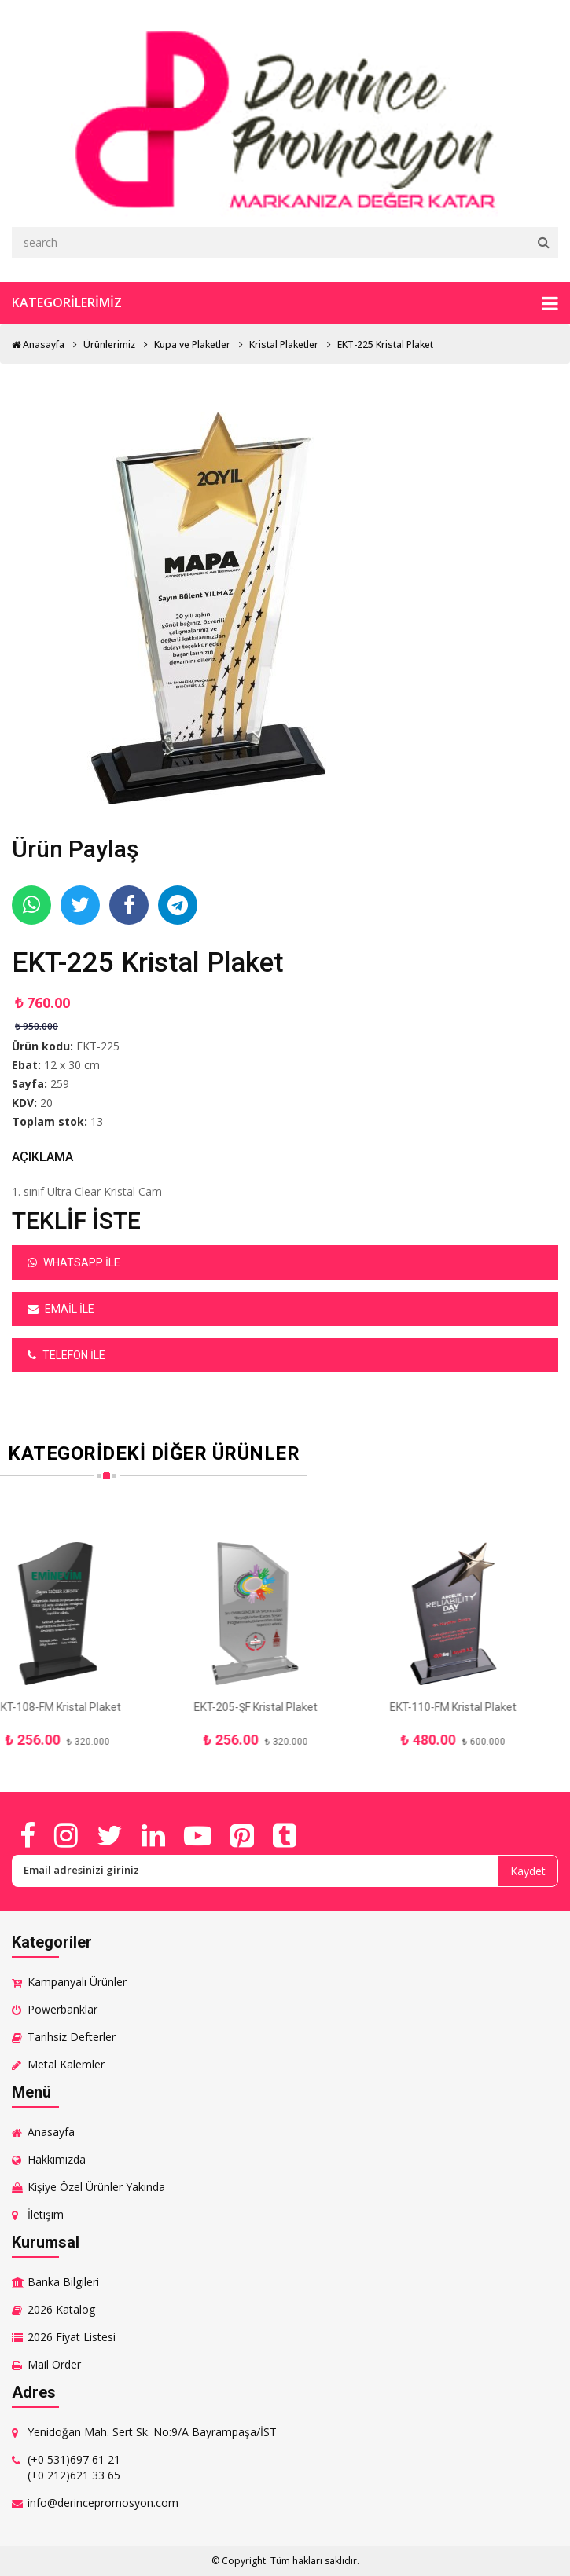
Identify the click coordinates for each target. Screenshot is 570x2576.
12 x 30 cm (72, 1064)
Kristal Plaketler (283, 344)
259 (59, 1083)
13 (96, 1121)
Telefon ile (66, 1355)
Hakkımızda (57, 2159)
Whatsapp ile (74, 1262)
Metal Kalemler (66, 2064)
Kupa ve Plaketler (192, 344)
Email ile (61, 1309)
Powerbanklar (62, 2009)
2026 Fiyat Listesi (72, 2336)
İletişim (46, 2214)
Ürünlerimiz (109, 344)
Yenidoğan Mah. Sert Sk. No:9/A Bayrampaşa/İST (152, 2431)
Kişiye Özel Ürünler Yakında (96, 2186)
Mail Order (54, 2364)
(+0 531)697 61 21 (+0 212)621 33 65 (74, 2467)
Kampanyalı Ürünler (77, 1981)
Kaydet (528, 1870)
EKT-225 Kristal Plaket (385, 344)
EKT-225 (98, 1046)
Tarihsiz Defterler (72, 2036)
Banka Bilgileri (63, 2281)
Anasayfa (38, 344)
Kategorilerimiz (285, 303)
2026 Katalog (61, 2309)
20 (46, 1102)
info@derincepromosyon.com (103, 2502)
